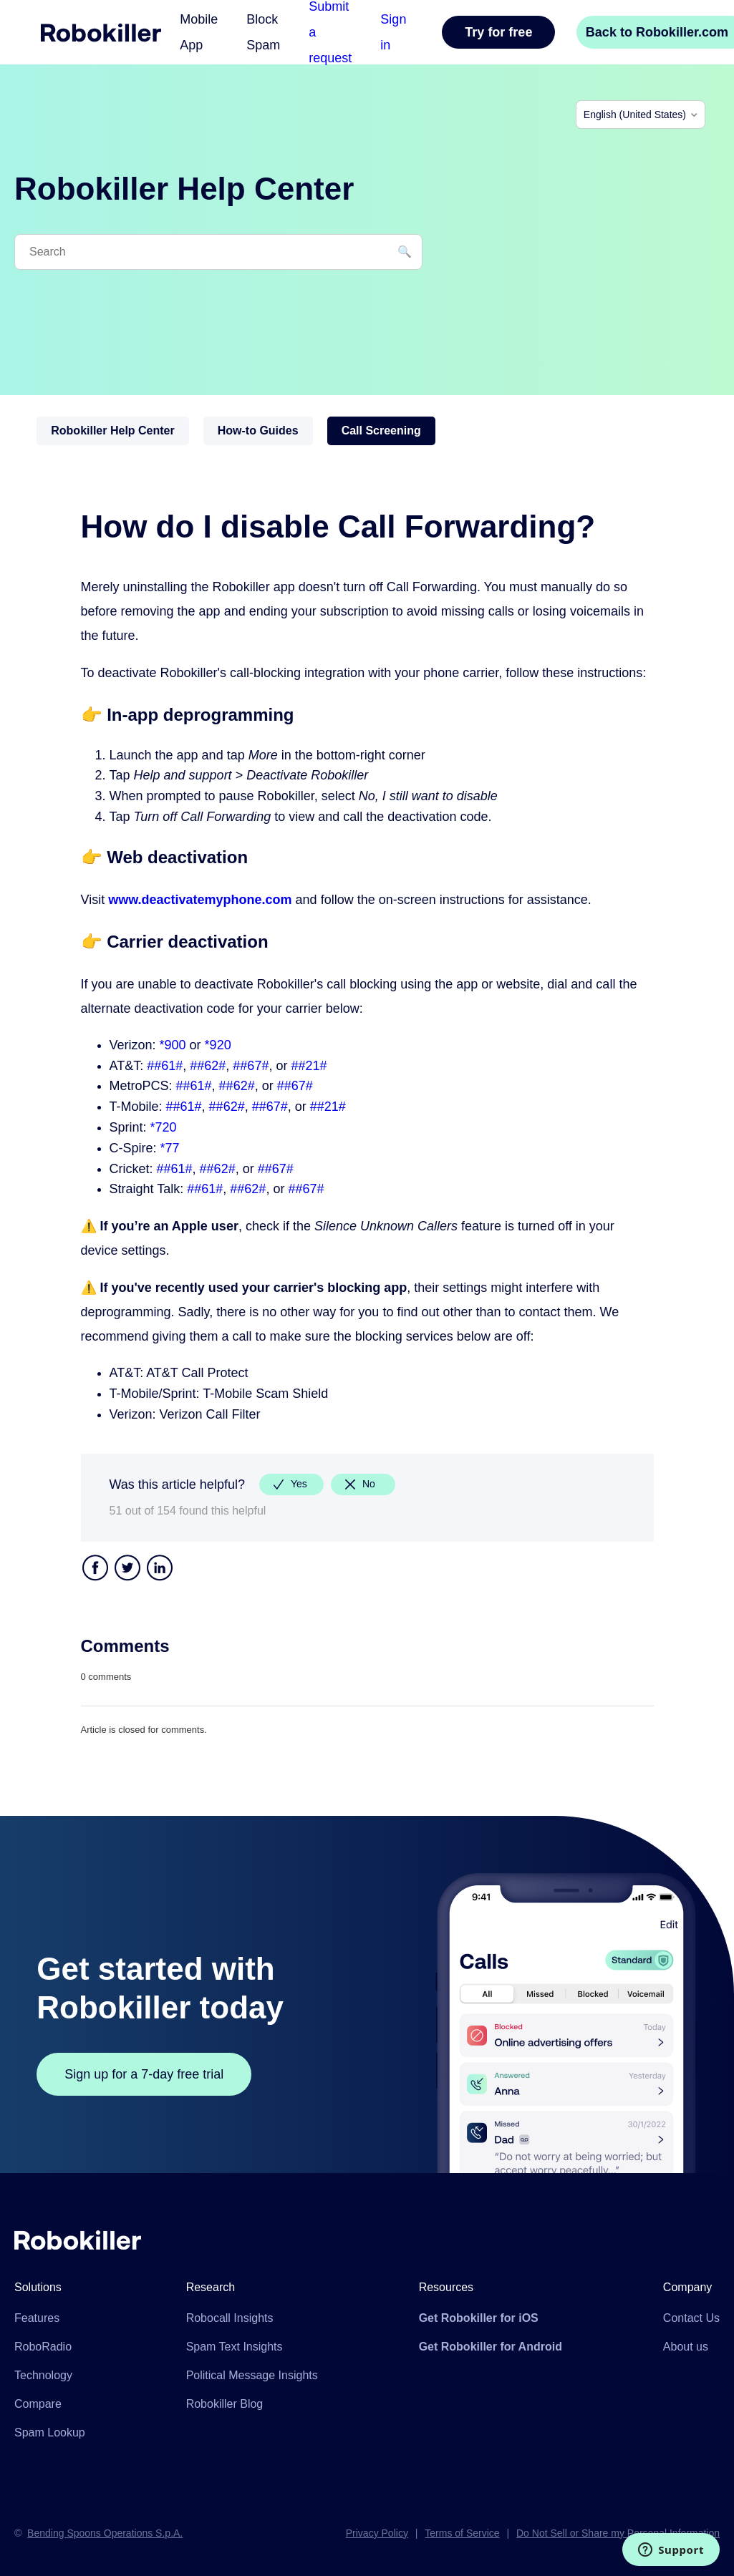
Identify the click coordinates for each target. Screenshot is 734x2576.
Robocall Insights (230, 2318)
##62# (208, 1066)
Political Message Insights (252, 2375)
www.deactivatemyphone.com (199, 900)
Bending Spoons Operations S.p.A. (105, 2533)
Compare (38, 2404)
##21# (309, 1066)
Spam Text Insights (234, 2347)
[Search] (218, 252)
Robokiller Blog (225, 2404)
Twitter (127, 1569)
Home (101, 32)
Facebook (95, 1569)
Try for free (498, 32)
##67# (251, 1066)
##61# (165, 1066)
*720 (163, 1127)
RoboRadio (43, 2347)
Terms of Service (462, 2533)
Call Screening (381, 430)
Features (36, 2318)
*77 (170, 1148)
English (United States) (635, 114)
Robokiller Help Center (112, 430)
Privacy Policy (377, 2533)
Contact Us (691, 2318)
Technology (43, 2375)
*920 (218, 1045)
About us (685, 2347)
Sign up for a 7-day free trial (143, 2074)
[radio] (291, 1484)
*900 (173, 1045)
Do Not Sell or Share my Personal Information (618, 2533)
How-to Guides (258, 430)
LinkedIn (159, 1569)
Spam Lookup (49, 2432)
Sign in (393, 32)
